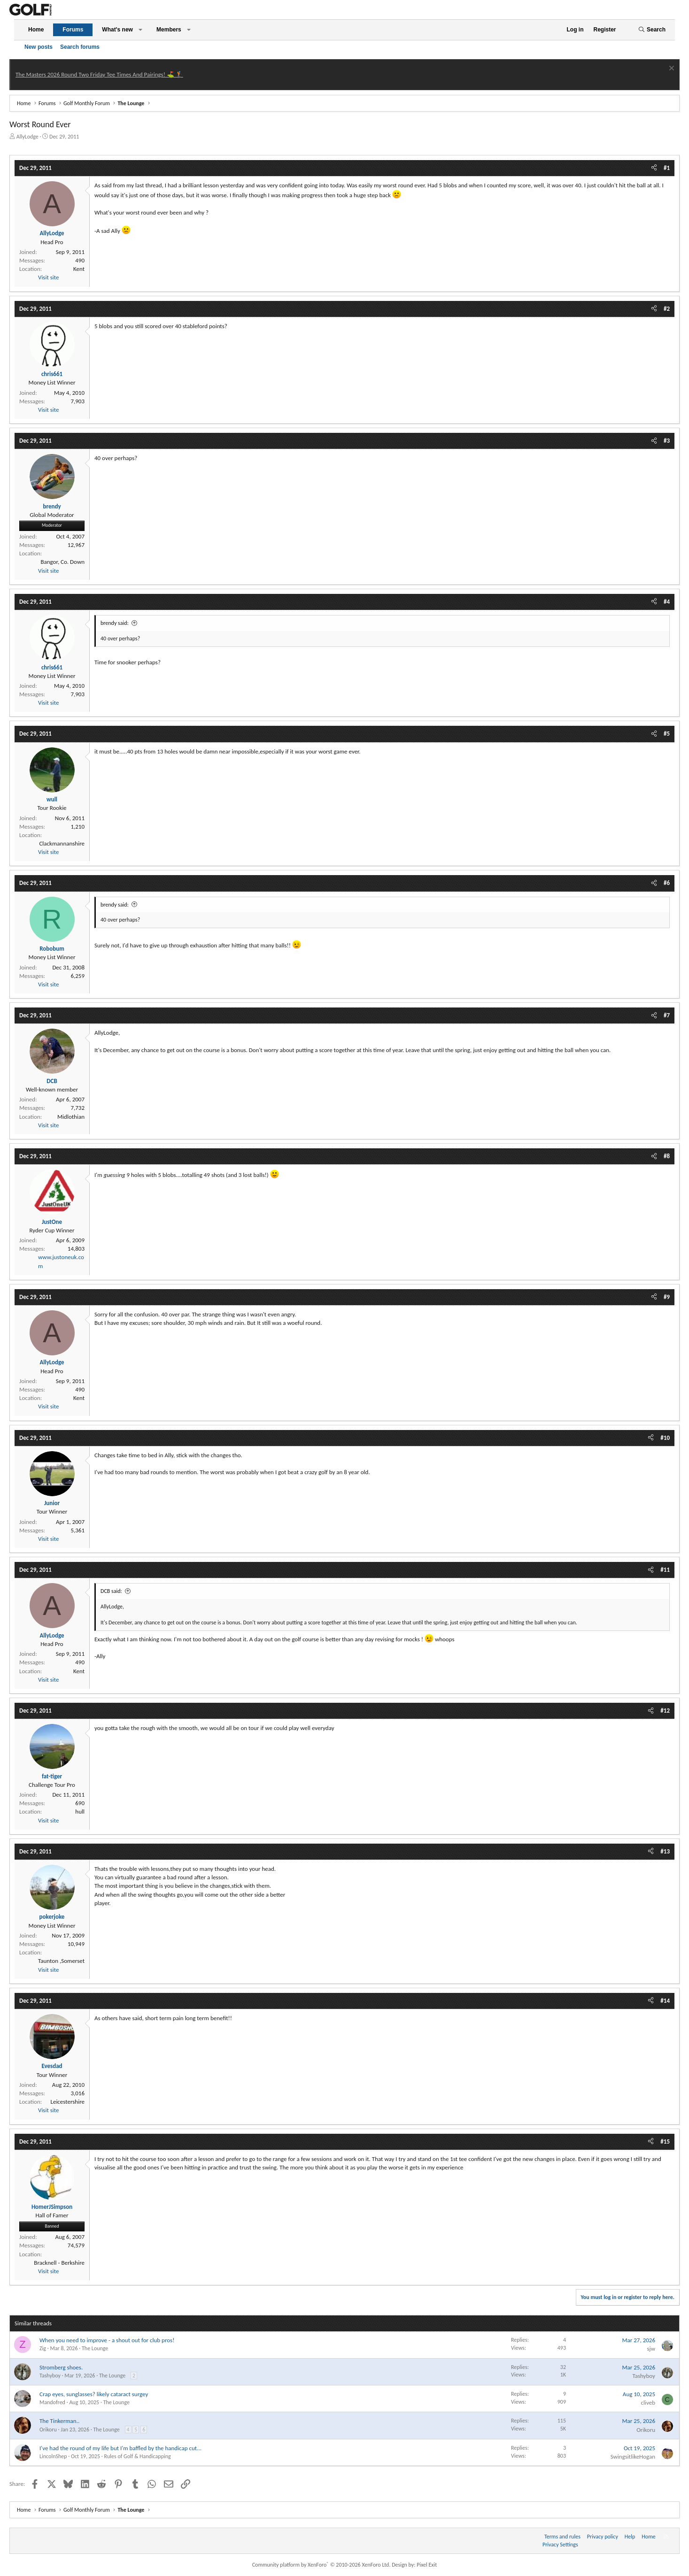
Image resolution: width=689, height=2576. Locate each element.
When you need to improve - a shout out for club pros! (106, 2340)
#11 (665, 1569)
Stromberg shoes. (61, 2367)
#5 (667, 733)
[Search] (652, 29)
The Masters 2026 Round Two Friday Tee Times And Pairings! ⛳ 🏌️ (99, 74)
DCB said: (111, 1591)
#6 (667, 882)
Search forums (80, 47)
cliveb (648, 2402)
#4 (667, 601)
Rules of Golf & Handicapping (137, 2456)
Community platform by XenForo (321, 2564)
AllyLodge (27, 136)
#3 (667, 440)
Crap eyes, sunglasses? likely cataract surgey (93, 2394)
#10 (665, 1437)
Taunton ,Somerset (61, 1960)
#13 (665, 1851)
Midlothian (71, 1116)
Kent (79, 268)
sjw (651, 2348)
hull (80, 1811)
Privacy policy (602, 2536)
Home (36, 29)
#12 (665, 1710)
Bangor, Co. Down (62, 561)
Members (168, 29)
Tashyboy (50, 2375)
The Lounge (95, 2348)
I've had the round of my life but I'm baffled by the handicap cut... (120, 2448)
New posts (38, 47)
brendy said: (115, 623)
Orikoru (48, 2429)
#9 (667, 1296)
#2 (667, 308)
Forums (72, 29)
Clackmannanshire (62, 843)
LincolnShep (53, 2456)
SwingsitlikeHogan (633, 2456)
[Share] (654, 168)
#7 (667, 1015)
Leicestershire (67, 2101)
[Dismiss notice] (670, 69)
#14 (665, 2000)
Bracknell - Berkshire (59, 2262)
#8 (667, 1156)
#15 (665, 2141)
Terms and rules (562, 2536)
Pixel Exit (427, 2564)
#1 (667, 167)
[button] (140, 29)
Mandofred (52, 2402)
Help (630, 2536)
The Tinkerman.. (59, 2420)
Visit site (48, 277)
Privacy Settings (560, 2544)
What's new (117, 29)
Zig (42, 2348)
